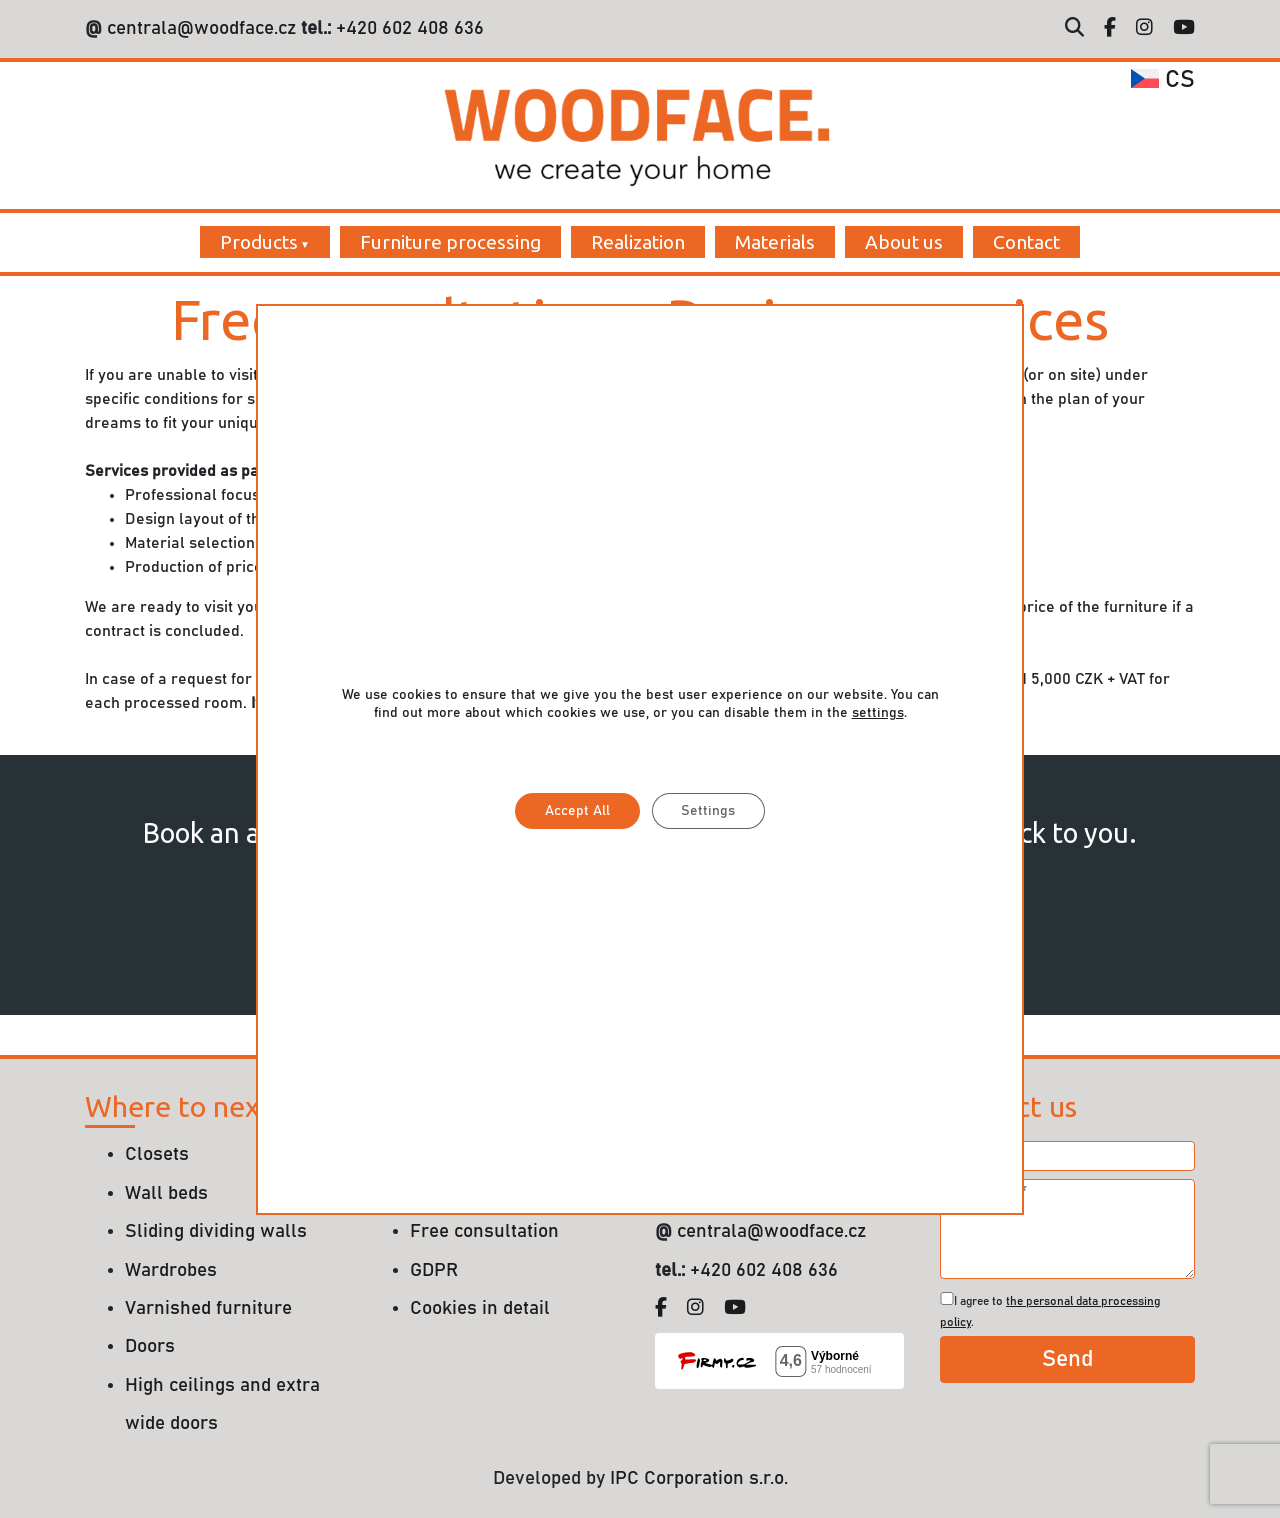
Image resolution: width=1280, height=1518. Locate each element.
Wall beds (166, 1193)
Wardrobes (171, 1270)
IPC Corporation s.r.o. (699, 1478)
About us (904, 242)
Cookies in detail (480, 1308)
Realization (638, 242)
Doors (150, 1346)
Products (259, 242)
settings (878, 713)
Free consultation (484, 1231)
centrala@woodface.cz (201, 28)
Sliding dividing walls (216, 1231)
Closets (157, 1154)
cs (1163, 80)
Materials (775, 242)
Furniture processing (450, 242)
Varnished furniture (208, 1308)
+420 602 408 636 (407, 28)
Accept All (577, 811)
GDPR (434, 1270)
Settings (709, 811)
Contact (1026, 242)
